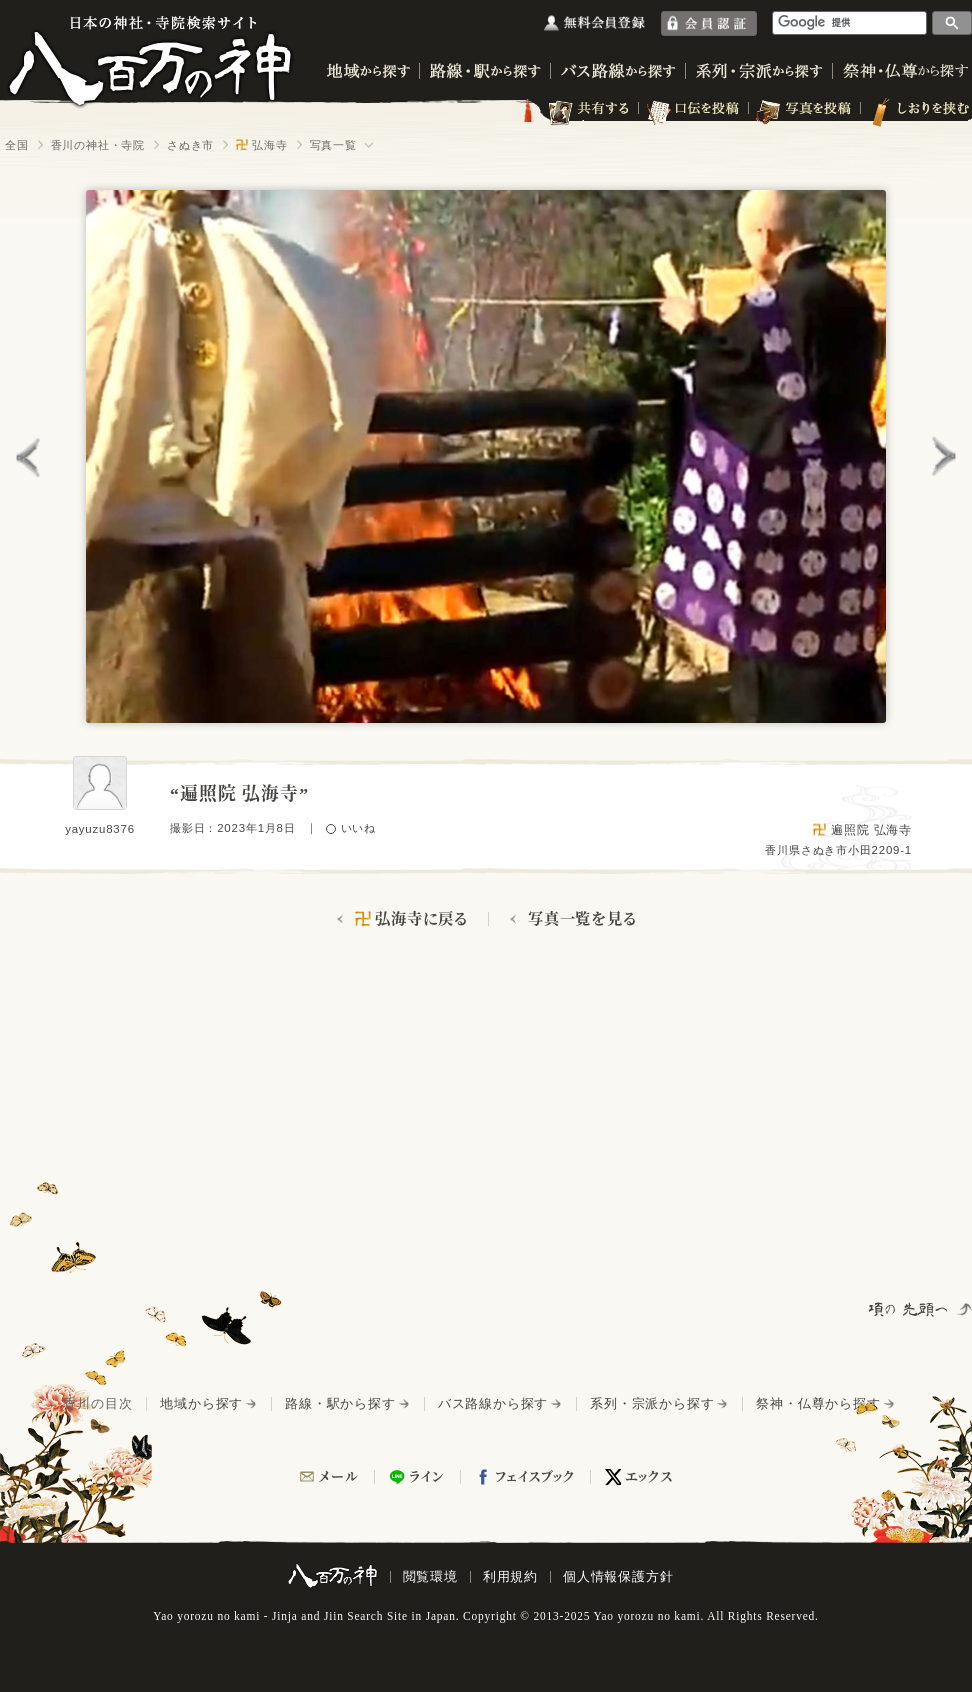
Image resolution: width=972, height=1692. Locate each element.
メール (338, 1476)
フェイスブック (535, 1476)
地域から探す (201, 1403)
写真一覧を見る (582, 918)
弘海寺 (261, 145)
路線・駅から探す (340, 1403)
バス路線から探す (493, 1403)
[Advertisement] (268, 1121)
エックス (649, 1476)
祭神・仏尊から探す (818, 1403)
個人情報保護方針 (618, 1576)
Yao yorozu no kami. (648, 1616)
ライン (427, 1476)
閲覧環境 (430, 1576)
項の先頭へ (910, 1309)
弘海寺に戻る (411, 918)
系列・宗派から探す (652, 1403)
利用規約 (510, 1576)
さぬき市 (190, 145)
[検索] (850, 22)
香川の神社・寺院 (98, 145)
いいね (358, 828)
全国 (17, 145)
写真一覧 (333, 145)
